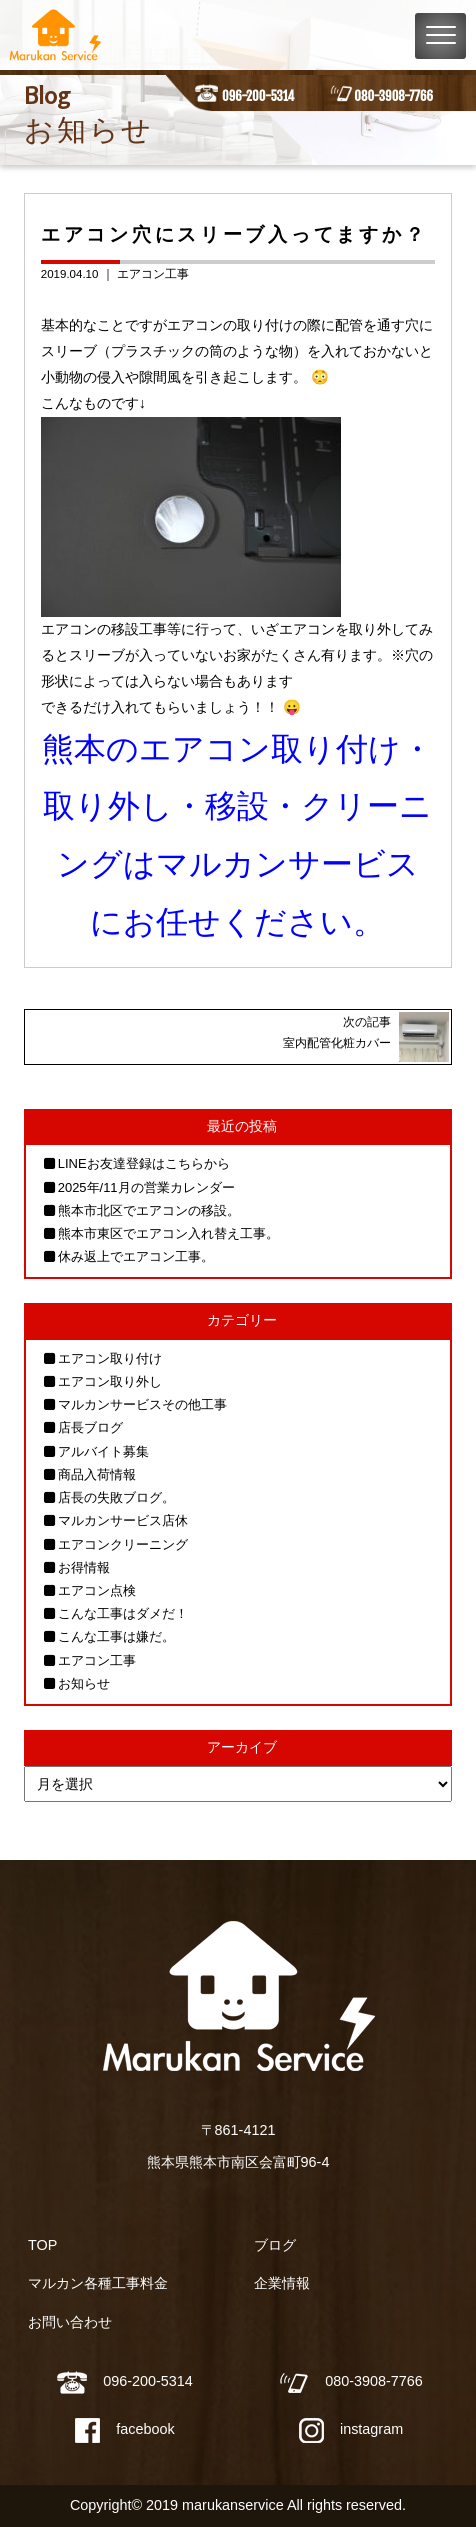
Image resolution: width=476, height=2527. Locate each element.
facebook (124, 2429)
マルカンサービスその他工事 (142, 1404)
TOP (42, 2245)
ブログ (275, 2245)
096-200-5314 (258, 96)
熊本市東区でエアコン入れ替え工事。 (168, 1233)
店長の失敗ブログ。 (116, 1497)
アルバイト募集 (103, 1451)
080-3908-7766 (393, 96)
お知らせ (84, 1683)
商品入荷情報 (97, 1474)
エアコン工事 (153, 274)
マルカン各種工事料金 (98, 2283)
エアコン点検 (97, 1590)
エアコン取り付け (110, 1358)
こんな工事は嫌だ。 (116, 1636)
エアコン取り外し (110, 1381)
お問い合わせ (70, 2322)
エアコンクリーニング (123, 1544)
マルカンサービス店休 (123, 1520)
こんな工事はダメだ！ (123, 1613)
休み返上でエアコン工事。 (136, 1256)
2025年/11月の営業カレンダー (146, 1187)
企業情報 (282, 2283)
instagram (351, 2429)
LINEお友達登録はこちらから (144, 1163)
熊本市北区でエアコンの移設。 (149, 1210)
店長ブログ (90, 1427)
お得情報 (84, 1567)
